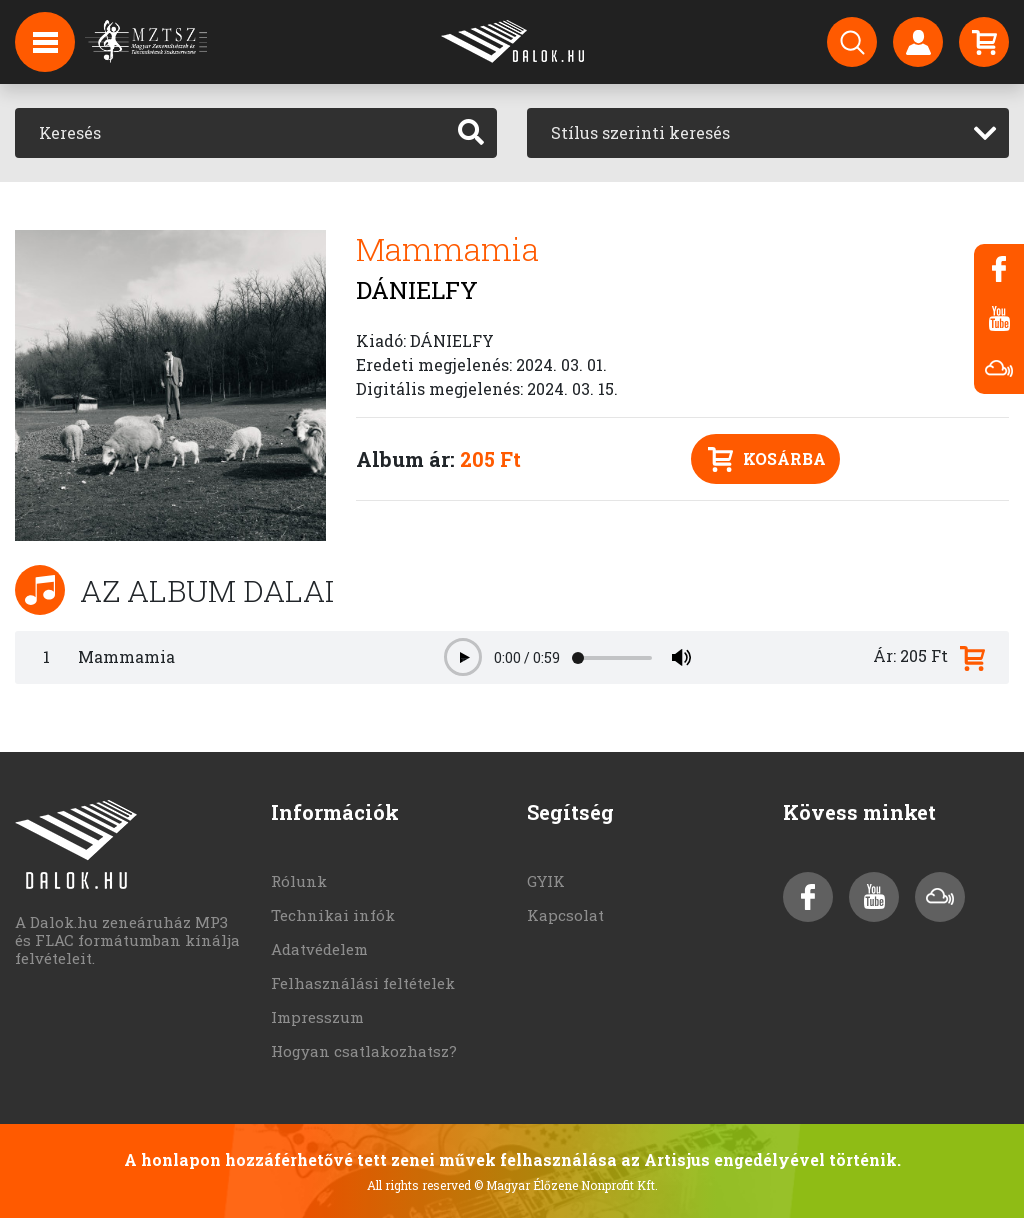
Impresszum (317, 1017)
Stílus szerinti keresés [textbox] (640, 132)
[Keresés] (230, 133)
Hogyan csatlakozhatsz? (364, 1051)
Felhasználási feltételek (363, 983)
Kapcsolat (565, 915)
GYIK (546, 881)
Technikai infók (333, 915)
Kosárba (767, 459)
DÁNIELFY (417, 290)
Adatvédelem (319, 949)
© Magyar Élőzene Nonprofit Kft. (566, 1185)
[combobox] (768, 133)
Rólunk (299, 881)
